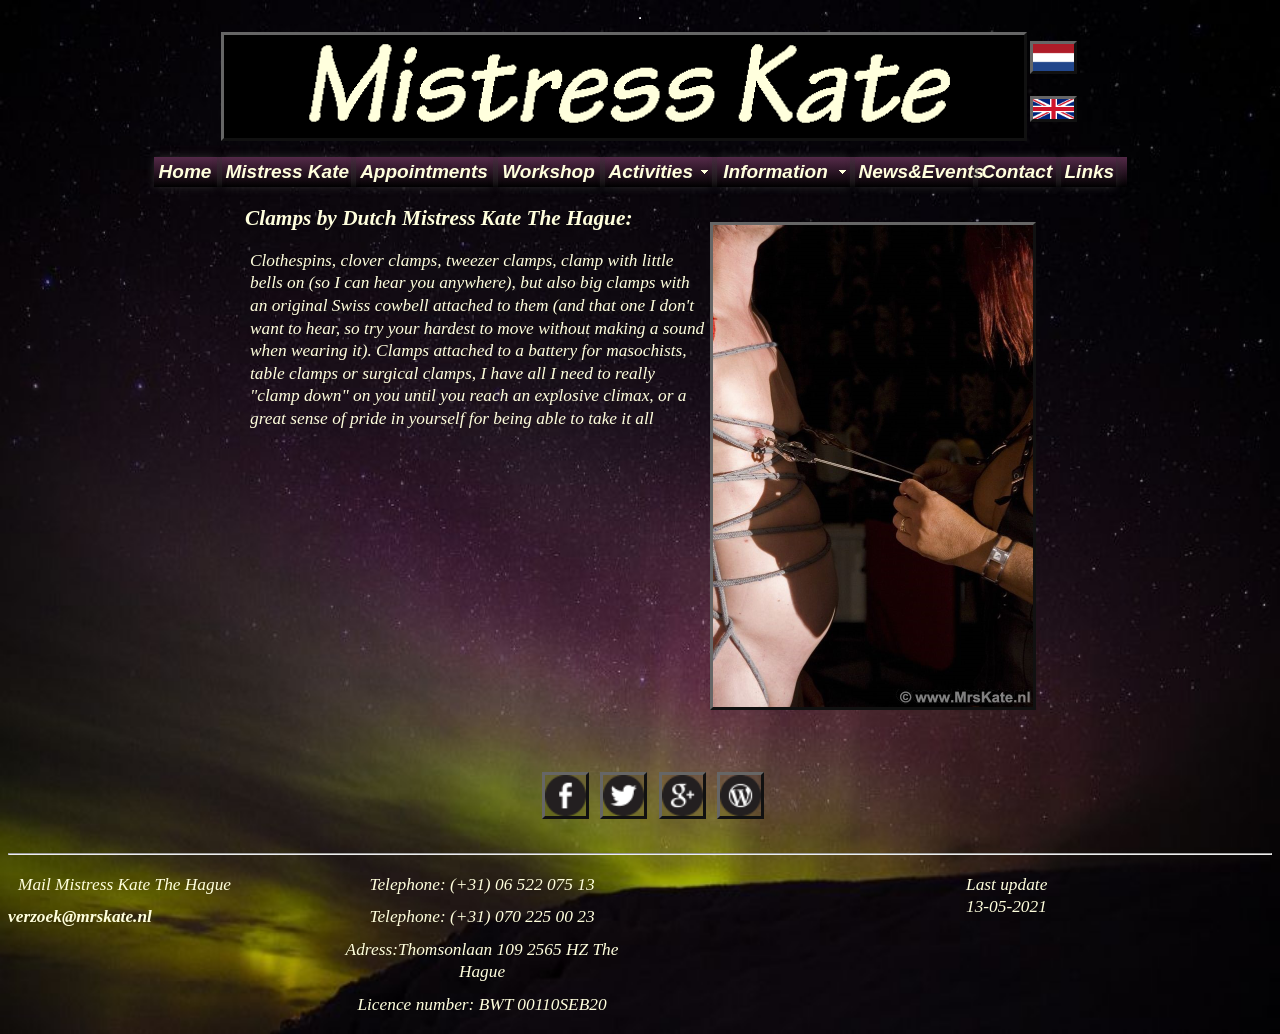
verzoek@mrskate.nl (80, 916)
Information (775, 171)
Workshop (548, 171)
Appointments (424, 171)
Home (185, 171)
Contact (1017, 171)
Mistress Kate (287, 171)
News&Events (914, 171)
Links (1089, 171)
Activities (651, 171)
